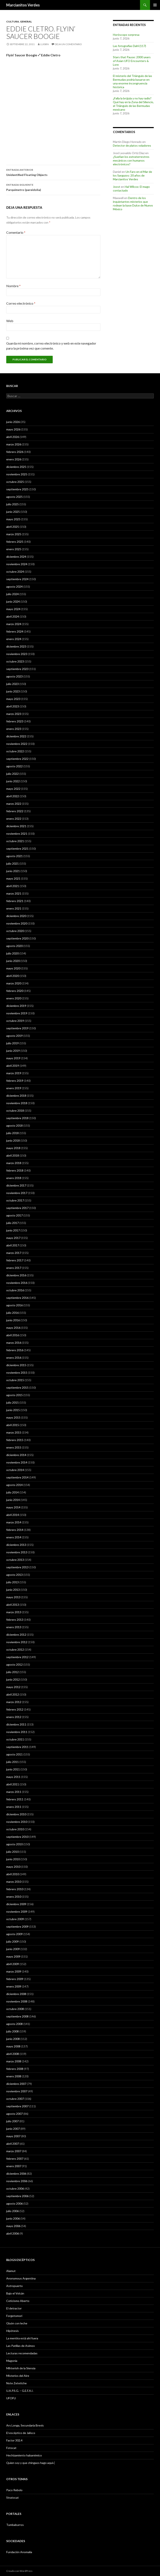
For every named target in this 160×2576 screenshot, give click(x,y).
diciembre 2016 (16, 1275)
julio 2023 (12, 684)
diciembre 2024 (16, 556)
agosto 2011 (14, 1754)
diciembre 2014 (16, 1455)
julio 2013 (12, 1582)
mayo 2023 (13, 699)
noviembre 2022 (16, 743)
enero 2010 (13, 1896)
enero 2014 (13, 1537)
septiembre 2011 (17, 1747)
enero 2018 (13, 1178)
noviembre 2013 (16, 1552)
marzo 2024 (13, 624)
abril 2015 (12, 1425)
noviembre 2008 (16, 2001)
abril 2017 (12, 1245)
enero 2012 (13, 1717)
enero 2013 (13, 1627)
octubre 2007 (15, 2098)
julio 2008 (12, 2031)
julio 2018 (12, 1133)
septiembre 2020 (17, 938)
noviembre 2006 (16, 2181)
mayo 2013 (13, 1597)
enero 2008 (13, 2076)
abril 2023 (12, 706)
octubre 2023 (15, 661)
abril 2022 (12, 796)
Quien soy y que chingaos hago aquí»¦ (30, 2463)
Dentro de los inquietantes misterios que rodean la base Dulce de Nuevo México (133, 203)
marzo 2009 (13, 1971)
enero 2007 (13, 2166)
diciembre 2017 (16, 1185)
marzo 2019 (13, 1073)
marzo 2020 (13, 983)
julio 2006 (12, 2211)
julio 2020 (12, 953)
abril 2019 (12, 1065)
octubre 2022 (15, 751)
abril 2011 (12, 1784)
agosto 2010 (14, 1844)
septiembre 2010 (17, 1836)
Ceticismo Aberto (17, 2301)
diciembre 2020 (16, 916)
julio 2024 (12, 594)
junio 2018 (13, 1140)
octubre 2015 (15, 1380)
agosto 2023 (14, 676)
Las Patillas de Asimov (20, 2345)
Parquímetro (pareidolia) (53, 187)
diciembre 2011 (16, 1724)
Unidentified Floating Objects (53, 172)
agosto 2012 (14, 1664)
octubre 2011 (15, 1739)
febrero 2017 (14, 1260)
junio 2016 (13, 1320)
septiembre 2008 (17, 2016)
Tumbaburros (15, 2525)
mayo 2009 (13, 1956)
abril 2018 (12, 1155)
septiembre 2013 (17, 1567)
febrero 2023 (14, 721)
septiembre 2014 (17, 1477)
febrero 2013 (14, 1619)
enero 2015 (13, 1447)
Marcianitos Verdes (23, 5)
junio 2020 (13, 961)
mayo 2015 (13, 1417)
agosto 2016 (14, 1305)
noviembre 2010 (16, 1821)
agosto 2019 (14, 1035)
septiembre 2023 (17, 669)
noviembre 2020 (16, 923)
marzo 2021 (13, 893)
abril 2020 (12, 976)
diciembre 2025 (16, 466)
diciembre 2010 (16, 1814)
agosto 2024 (14, 586)
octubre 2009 (15, 1919)
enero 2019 (13, 1088)
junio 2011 (13, 1769)
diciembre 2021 (16, 826)
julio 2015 (12, 1402)
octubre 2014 (15, 1470)
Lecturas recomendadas (22, 2353)
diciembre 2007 (16, 2083)
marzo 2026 (13, 444)
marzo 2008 (13, 2061)
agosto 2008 (14, 2024)
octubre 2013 (15, 1559)
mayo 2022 (13, 788)
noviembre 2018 (16, 1103)
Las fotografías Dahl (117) (129, 46)
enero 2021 (13, 908)
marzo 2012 (13, 1702)
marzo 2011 (13, 1792)
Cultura (12, 21)
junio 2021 (13, 871)
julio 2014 (12, 1492)
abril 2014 (12, 1515)
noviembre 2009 (16, 1911)
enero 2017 (13, 1267)
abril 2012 (12, 1694)
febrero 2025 (14, 541)
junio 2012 (13, 1679)
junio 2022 (13, 781)
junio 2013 (13, 1589)
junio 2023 (13, 691)
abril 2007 (12, 2143)
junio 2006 (13, 2218)
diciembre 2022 (16, 736)
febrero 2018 (14, 1170)
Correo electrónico (20, 303)
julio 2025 (12, 504)
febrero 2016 (14, 1350)
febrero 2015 (14, 1440)
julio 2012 (12, 1672)
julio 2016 (12, 1312)
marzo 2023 (13, 714)
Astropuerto (14, 2286)
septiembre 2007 (17, 2106)
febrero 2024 (14, 631)
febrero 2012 (14, 1709)
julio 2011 (12, 1762)
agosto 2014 (14, 1485)
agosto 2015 (14, 1395)
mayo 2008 (13, 2046)
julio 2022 (12, 773)
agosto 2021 (14, 856)
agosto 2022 (14, 766)
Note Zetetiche (16, 2383)
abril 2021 (12, 886)
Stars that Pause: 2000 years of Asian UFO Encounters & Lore (132, 60)
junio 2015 (13, 1410)
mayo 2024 (13, 609)
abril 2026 (12, 437)
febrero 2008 (14, 2068)
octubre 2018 (15, 1110)
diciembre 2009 (16, 1904)
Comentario (15, 232)
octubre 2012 (15, 1649)
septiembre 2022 (17, 758)
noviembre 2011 (16, 1732)
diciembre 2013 (16, 1544)
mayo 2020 (13, 968)
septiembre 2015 (17, 1387)
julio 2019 (12, 1043)
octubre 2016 (15, 1290)
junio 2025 (13, 511)
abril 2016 (12, 1335)
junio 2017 (13, 1230)
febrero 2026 (14, 452)
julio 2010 (12, 1851)
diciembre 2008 (16, 1994)
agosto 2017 (14, 1215)
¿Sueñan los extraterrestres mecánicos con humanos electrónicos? (131, 160)
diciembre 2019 (16, 1005)
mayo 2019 (13, 1058)
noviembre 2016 (16, 1282)
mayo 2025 (13, 519)
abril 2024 (12, 616)
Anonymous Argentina (21, 2278)
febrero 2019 (14, 1080)
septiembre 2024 (17, 579)
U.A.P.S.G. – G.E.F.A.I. (19, 2390)
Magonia (11, 2360)
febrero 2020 (14, 991)
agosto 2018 (14, 1125)
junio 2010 (13, 1859)
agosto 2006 (14, 2203)
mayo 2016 (13, 1327)
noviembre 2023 (16, 654)
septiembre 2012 (17, 1657)
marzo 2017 (13, 1253)
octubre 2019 (15, 1020)
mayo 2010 (13, 1866)
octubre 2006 (15, 2188)
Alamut (11, 2271)
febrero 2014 (14, 1530)
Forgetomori (14, 2316)
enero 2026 (13, 459)
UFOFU (11, 2398)
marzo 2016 (13, 1342)
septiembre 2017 (17, 1208)
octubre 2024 (15, 571)
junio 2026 (13, 422)
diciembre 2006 (16, 2173)
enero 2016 (13, 1357)
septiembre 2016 (17, 1297)
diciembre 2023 (16, 646)
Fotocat (11, 2448)
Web (9, 321)
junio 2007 (13, 2128)
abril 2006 (12, 2233)
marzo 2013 (13, 1612)
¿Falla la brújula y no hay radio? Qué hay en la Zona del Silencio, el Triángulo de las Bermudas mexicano (133, 103)
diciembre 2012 (16, 1634)
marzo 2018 (13, 1163)
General (26, 21)
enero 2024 (13, 639)
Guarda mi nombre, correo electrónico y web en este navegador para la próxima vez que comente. (51, 345)
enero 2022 (13, 818)
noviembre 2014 (16, 1462)
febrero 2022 (14, 811)
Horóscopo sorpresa (126, 34)
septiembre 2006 (17, 2196)
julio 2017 (12, 1223)
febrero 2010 (14, 1889)
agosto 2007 (14, 2113)
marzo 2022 (13, 803)
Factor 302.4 (14, 2440)
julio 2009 (12, 1941)
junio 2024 (13, 601)
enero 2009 (13, 1986)
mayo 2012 (13, 1687)
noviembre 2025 (16, 474)
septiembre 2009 (17, 1926)
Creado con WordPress (19, 2570)
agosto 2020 (14, 946)
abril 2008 (12, 2054)
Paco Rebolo (14, 2490)
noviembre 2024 (16, 564)
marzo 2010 (13, 1881)
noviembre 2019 (16, 1013)
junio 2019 (13, 1050)
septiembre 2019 (17, 1028)
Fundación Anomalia (19, 2552)
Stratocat (12, 2497)
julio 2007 (12, 2121)
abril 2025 (12, 526)
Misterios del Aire (17, 2375)
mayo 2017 (13, 1238)
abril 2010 (12, 1874)
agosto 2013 (14, 1574)
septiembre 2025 (17, 489)
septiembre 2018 (17, 1118)
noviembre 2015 (16, 1372)
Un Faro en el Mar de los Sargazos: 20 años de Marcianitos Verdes (132, 175)
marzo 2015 (13, 1432)
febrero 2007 (14, 2158)
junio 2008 (13, 2039)
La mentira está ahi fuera (22, 2338)
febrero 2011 (14, 1799)
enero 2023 (13, 729)
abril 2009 (12, 1964)
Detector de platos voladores (132, 145)
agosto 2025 (14, 496)
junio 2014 (13, 1500)
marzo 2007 (13, 2151)
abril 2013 (12, 1604)
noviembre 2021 (16, 833)
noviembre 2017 (16, 1193)
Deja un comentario (68, 44)
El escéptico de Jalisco (20, 2433)
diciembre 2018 (16, 1095)
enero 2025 (13, 549)
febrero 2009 (14, 1979)
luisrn (44, 44)
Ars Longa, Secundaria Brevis (25, 2425)
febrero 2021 (14, 901)
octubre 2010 (15, 1829)
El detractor (14, 2308)
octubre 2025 (15, 481)
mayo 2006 (13, 2226)
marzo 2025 (13, 534)
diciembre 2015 (16, 1365)
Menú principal (155, 5)
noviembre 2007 (16, 2091)
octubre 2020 (15, 931)
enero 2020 (13, 998)
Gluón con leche (16, 2323)
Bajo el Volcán (15, 2293)
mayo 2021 (13, 878)
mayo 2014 (13, 1507)
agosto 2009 (14, 1934)
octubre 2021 (15, 841)
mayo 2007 (13, 2136)
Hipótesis (12, 2330)
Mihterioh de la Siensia (20, 2368)
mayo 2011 (13, 1777)
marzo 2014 (13, 1522)
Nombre (13, 286)
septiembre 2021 (17, 848)
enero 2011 (13, 1806)
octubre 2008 (15, 2009)
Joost (116, 186)
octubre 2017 (15, 1200)
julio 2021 (12, 863)
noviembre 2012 (16, 1642)
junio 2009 (13, 1949)
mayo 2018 (13, 1148)
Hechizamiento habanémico (24, 2455)
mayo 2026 (13, 429)
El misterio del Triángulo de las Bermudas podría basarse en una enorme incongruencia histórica (132, 81)
